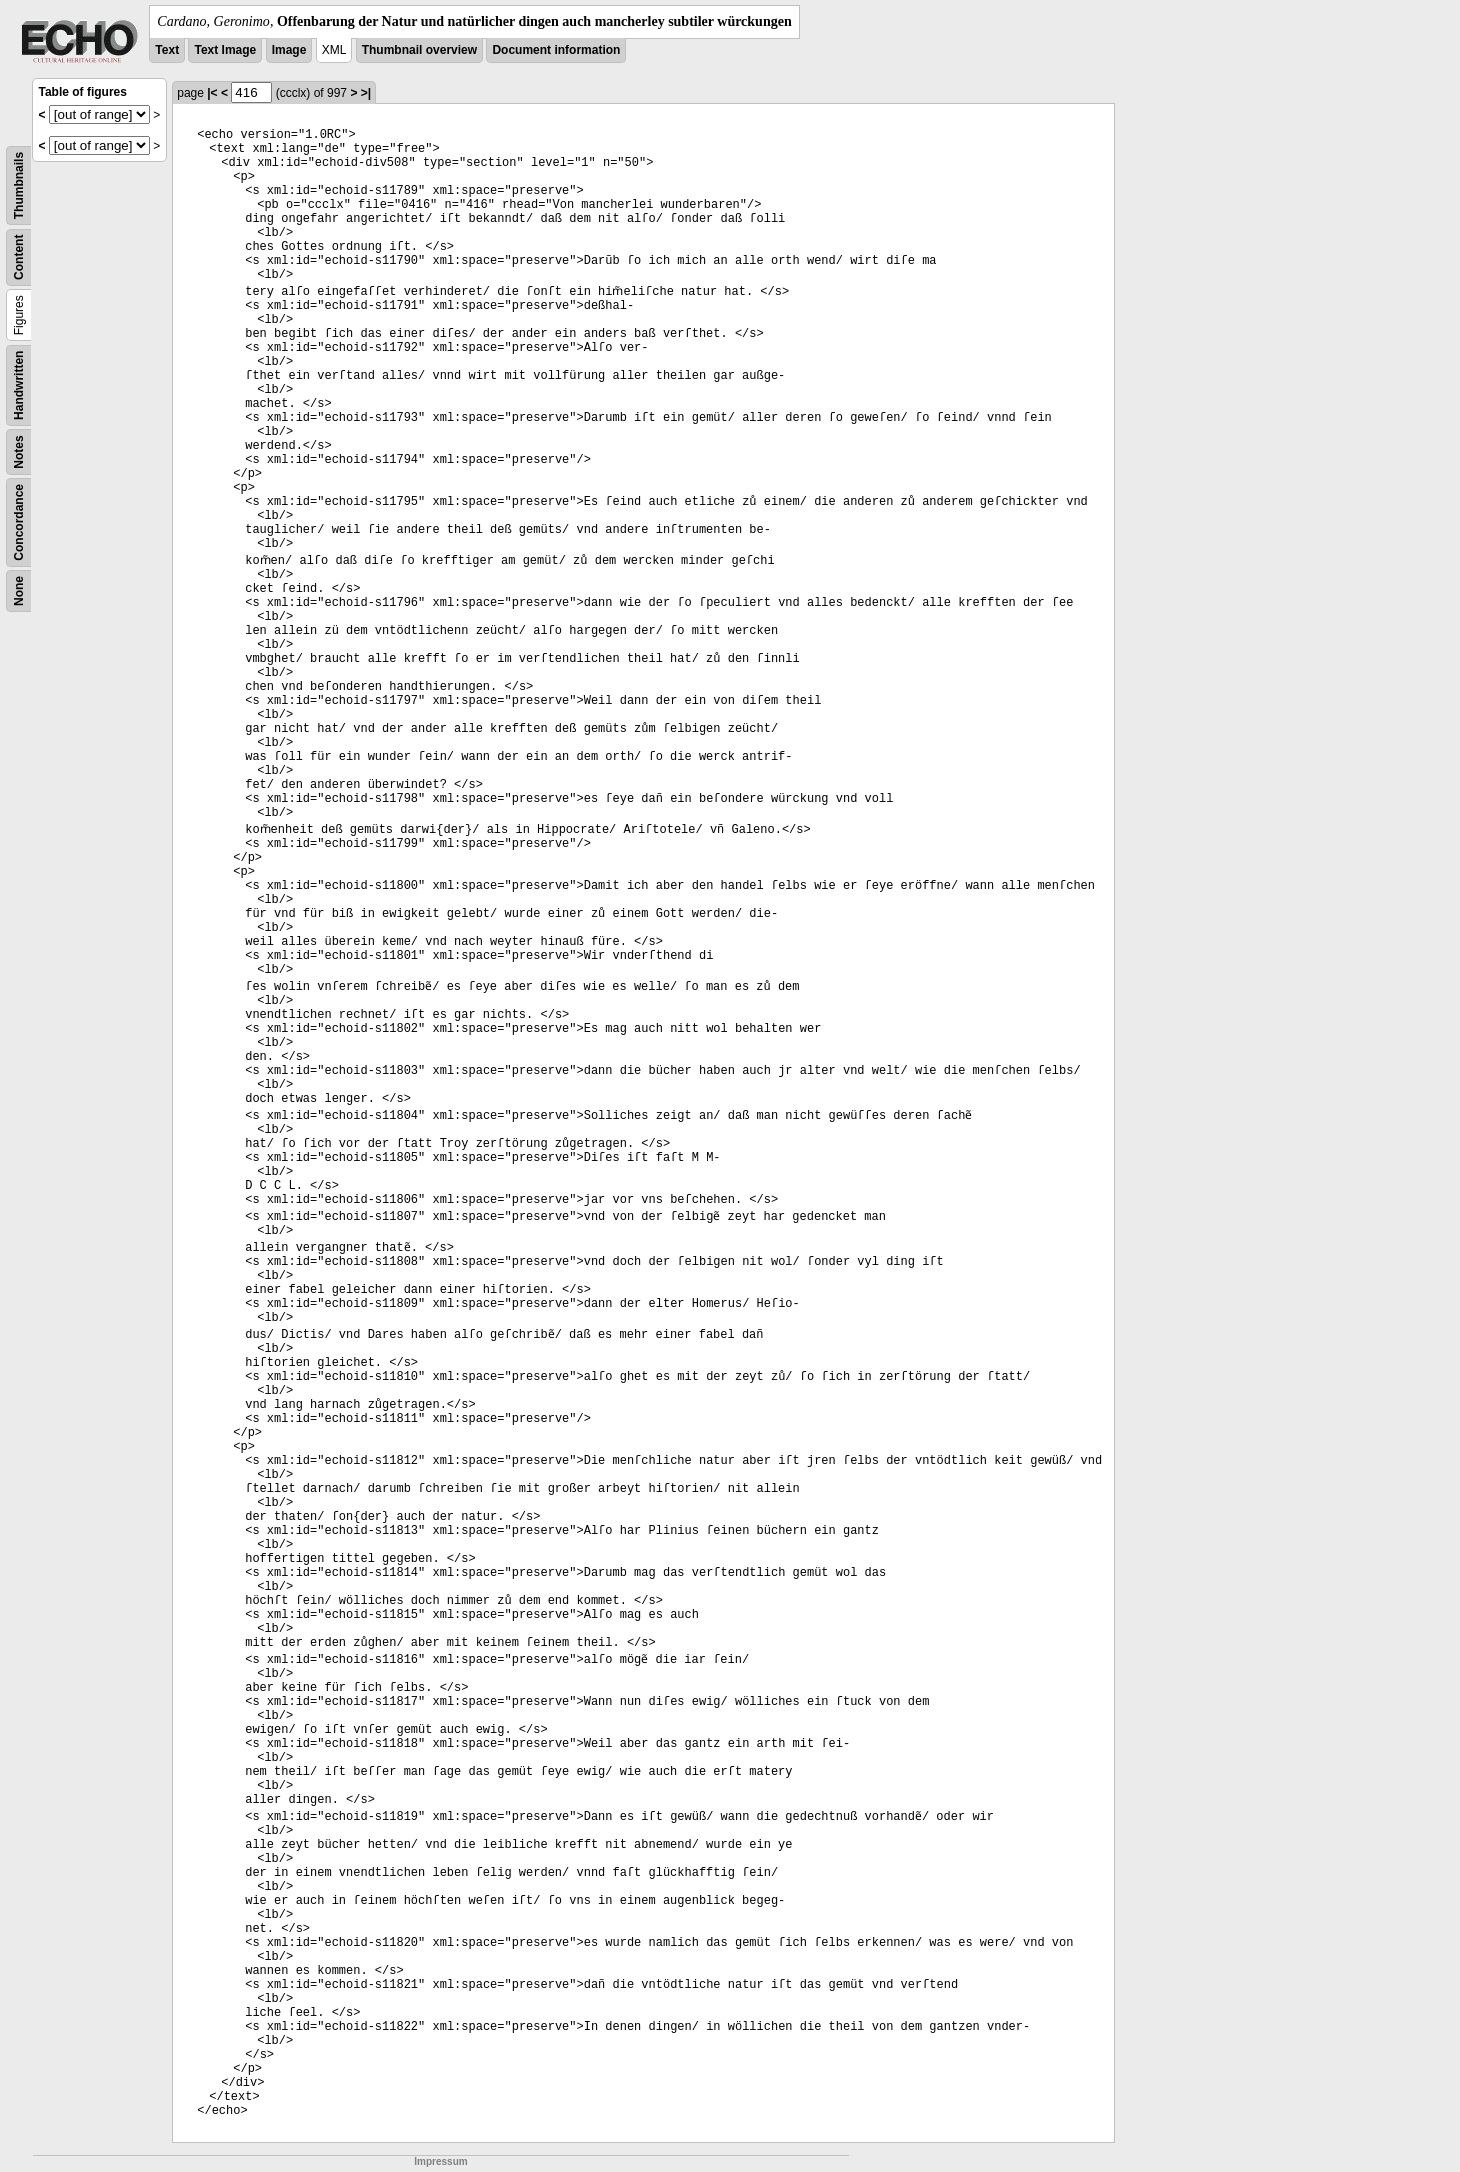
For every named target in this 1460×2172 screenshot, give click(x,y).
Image (289, 50)
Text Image (225, 50)
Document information (556, 50)
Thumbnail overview (419, 50)
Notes (19, 451)
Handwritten (19, 385)
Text (167, 50)
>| (366, 93)
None (19, 591)
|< (212, 93)
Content (19, 257)
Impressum (440, 2161)
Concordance (19, 522)
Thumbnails (19, 185)
